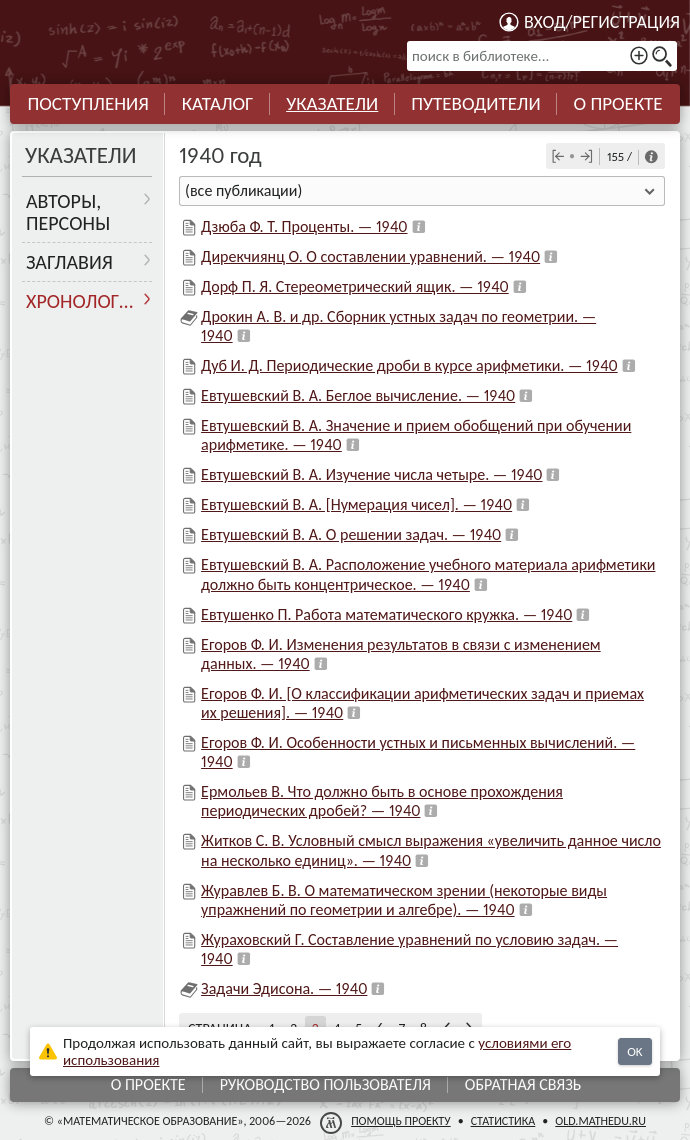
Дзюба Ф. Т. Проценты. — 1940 (304, 226)
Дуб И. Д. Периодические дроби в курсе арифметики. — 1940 (409, 365)
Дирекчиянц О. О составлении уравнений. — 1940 (370, 256)
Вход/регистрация (602, 22)
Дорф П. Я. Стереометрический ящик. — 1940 (355, 286)
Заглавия (69, 262)
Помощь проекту (401, 1121)
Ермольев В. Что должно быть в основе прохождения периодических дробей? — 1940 (382, 801)
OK (634, 1051)
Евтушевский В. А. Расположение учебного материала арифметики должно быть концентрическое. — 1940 (428, 574)
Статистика (503, 1121)
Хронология (84, 301)
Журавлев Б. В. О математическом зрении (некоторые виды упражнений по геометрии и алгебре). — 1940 (404, 900)
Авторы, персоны (68, 212)
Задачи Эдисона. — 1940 (284, 988)
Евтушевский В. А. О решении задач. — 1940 (351, 534)
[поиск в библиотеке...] (542, 56)
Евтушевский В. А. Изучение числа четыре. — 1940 (371, 474)
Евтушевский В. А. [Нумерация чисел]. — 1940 (356, 504)
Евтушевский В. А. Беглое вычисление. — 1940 (358, 395)
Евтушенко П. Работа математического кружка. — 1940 (386, 614)
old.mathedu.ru (600, 1121)
